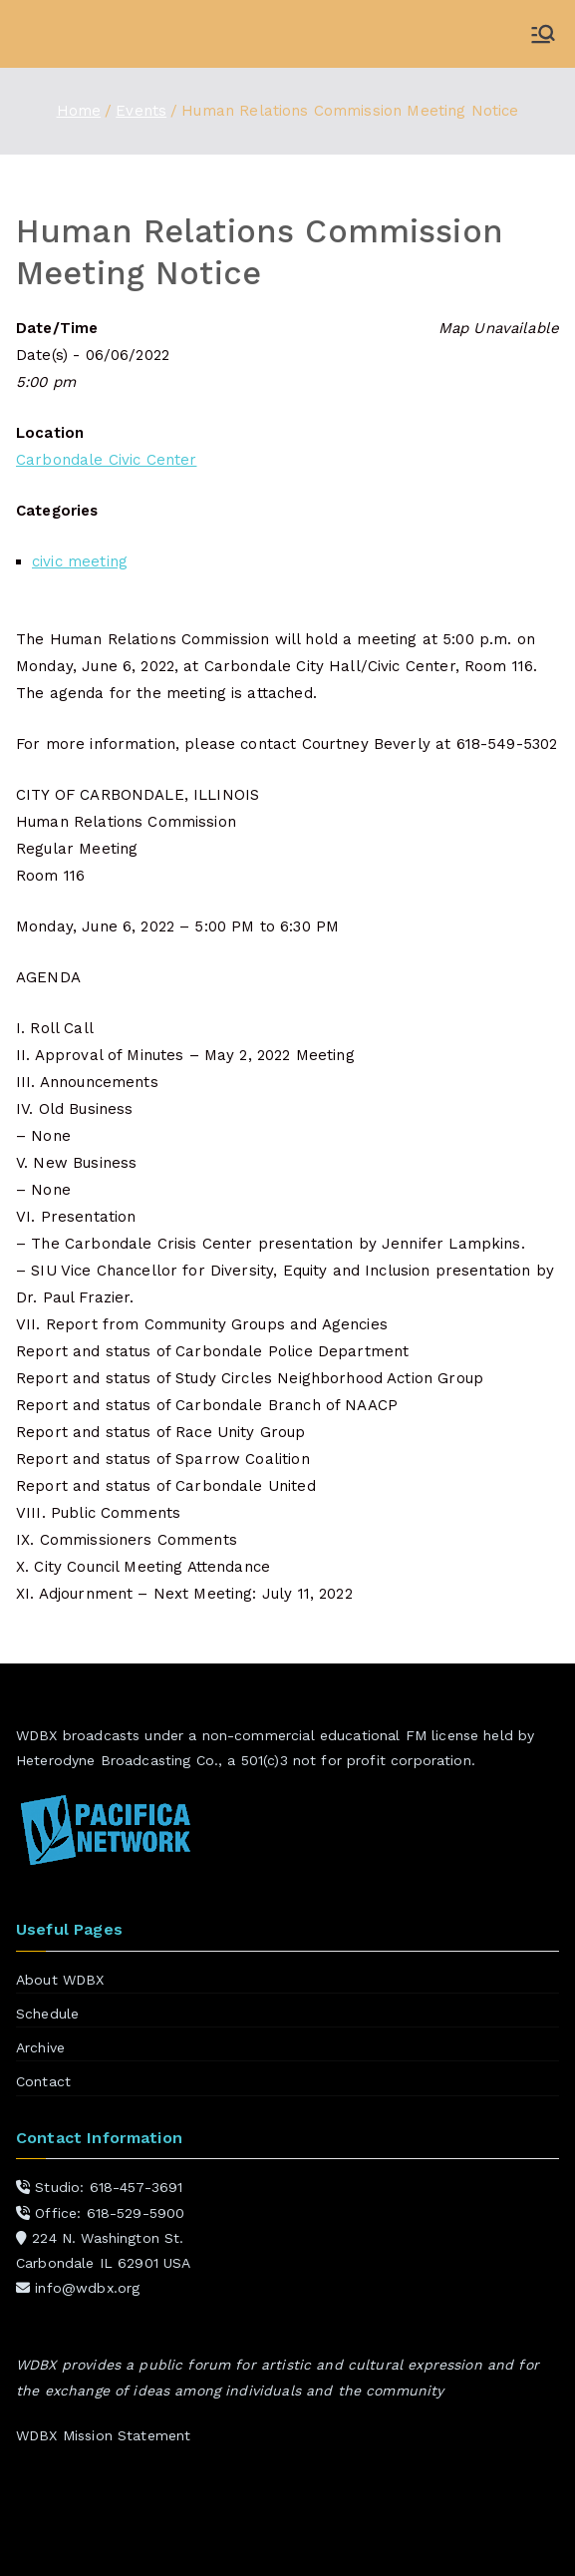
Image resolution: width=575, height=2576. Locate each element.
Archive (40, 2047)
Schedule (47, 2014)
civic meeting (80, 561)
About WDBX (60, 1980)
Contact (43, 2081)
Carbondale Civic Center (106, 460)
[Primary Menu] (543, 34)
